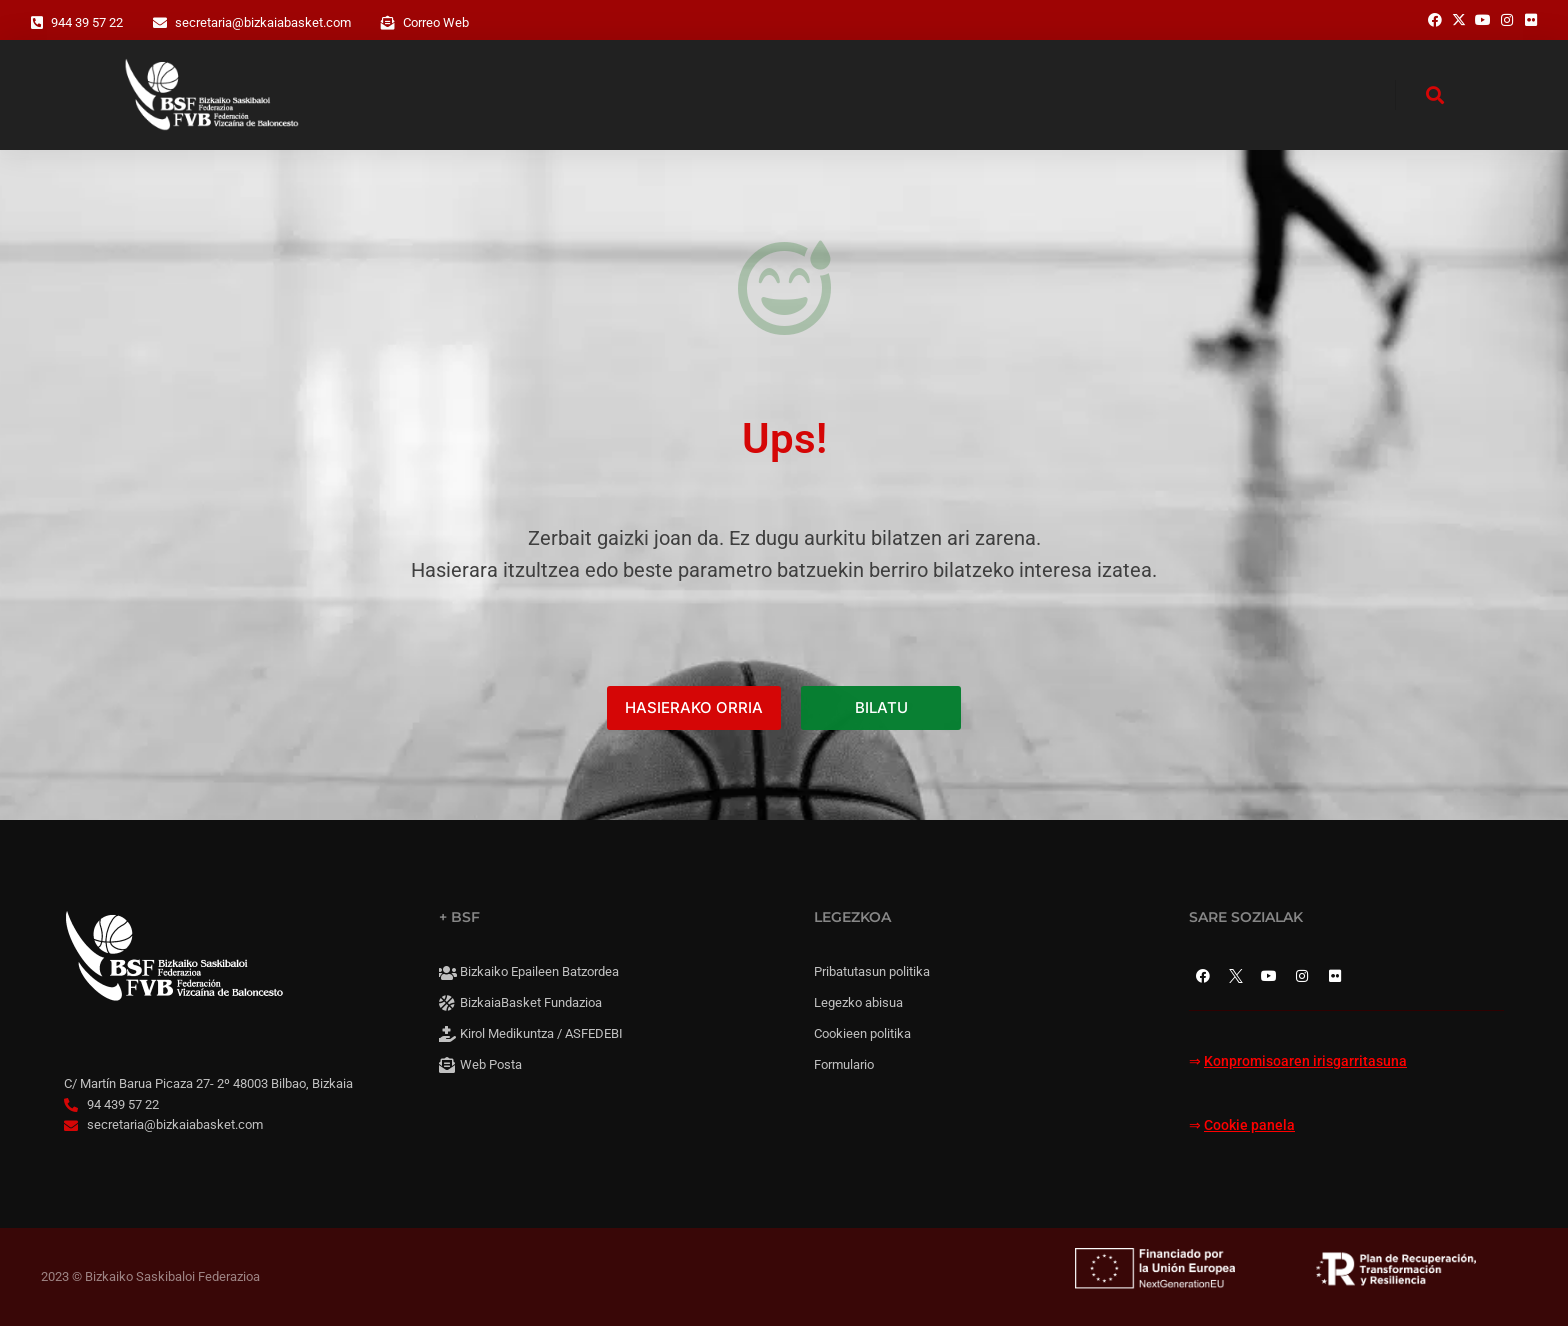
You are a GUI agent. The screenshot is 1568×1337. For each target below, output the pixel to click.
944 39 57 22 (87, 22)
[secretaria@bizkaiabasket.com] (160, 23)
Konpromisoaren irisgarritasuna (1305, 1072)
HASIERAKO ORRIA (694, 718)
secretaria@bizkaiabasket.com (263, 22)
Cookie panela (1249, 1135)
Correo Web (436, 22)
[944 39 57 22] (37, 23)
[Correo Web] (388, 23)
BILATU (881, 718)
